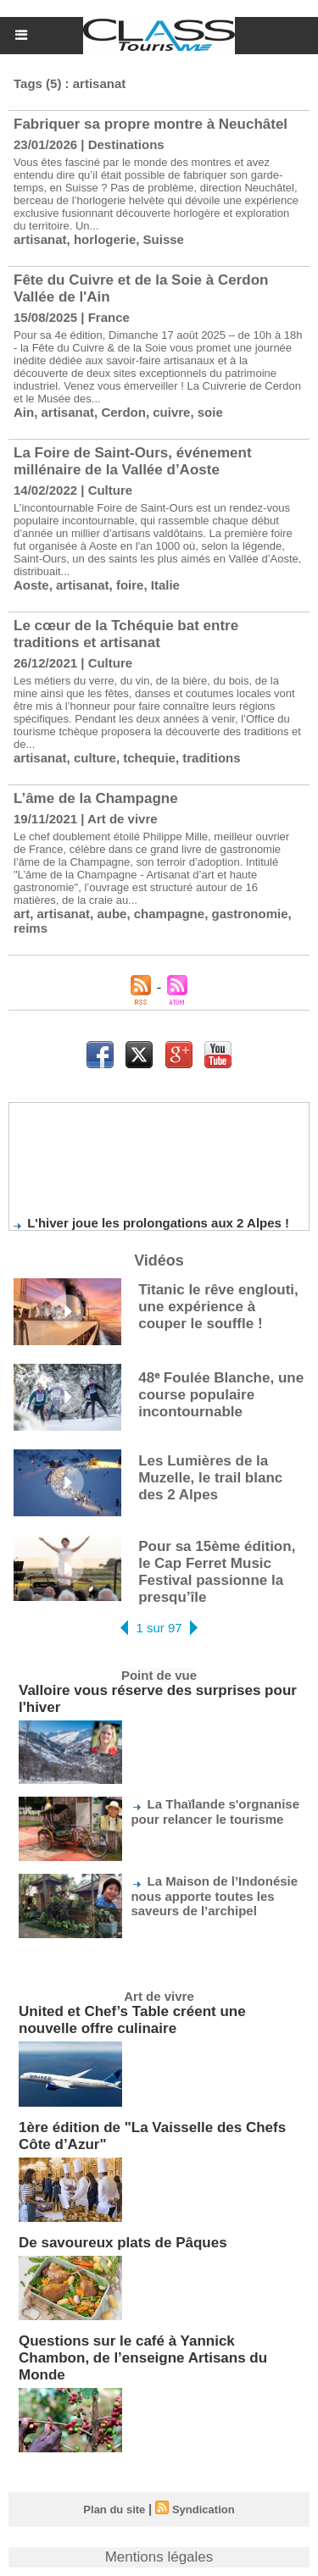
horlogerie (105, 239)
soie (210, 412)
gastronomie (249, 913)
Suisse (163, 239)
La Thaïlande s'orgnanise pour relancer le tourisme (215, 1811)
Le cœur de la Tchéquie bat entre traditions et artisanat (126, 634)
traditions (211, 758)
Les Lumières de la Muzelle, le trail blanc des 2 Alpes (210, 1478)
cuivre (171, 412)
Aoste (31, 585)
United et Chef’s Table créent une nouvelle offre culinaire (132, 2019)
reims (30, 928)
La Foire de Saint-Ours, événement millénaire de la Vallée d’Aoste (133, 461)
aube (111, 913)
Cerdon (123, 412)
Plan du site (114, 2509)
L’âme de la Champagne (96, 798)
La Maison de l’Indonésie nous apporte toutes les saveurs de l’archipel (214, 1896)
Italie (165, 585)
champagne (169, 913)
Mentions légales (159, 2557)
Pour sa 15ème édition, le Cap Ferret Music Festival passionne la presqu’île (216, 1571)
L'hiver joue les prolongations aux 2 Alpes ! (158, 1226)
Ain (24, 412)
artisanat (40, 239)
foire (130, 585)
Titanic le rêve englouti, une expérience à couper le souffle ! (218, 1307)
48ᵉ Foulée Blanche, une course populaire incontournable (221, 1395)
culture (95, 758)
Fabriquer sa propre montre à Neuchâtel (150, 124)
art (22, 913)
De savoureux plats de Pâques (123, 2243)
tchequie (149, 758)
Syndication (203, 2509)
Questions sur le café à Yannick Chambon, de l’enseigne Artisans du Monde (143, 2358)
